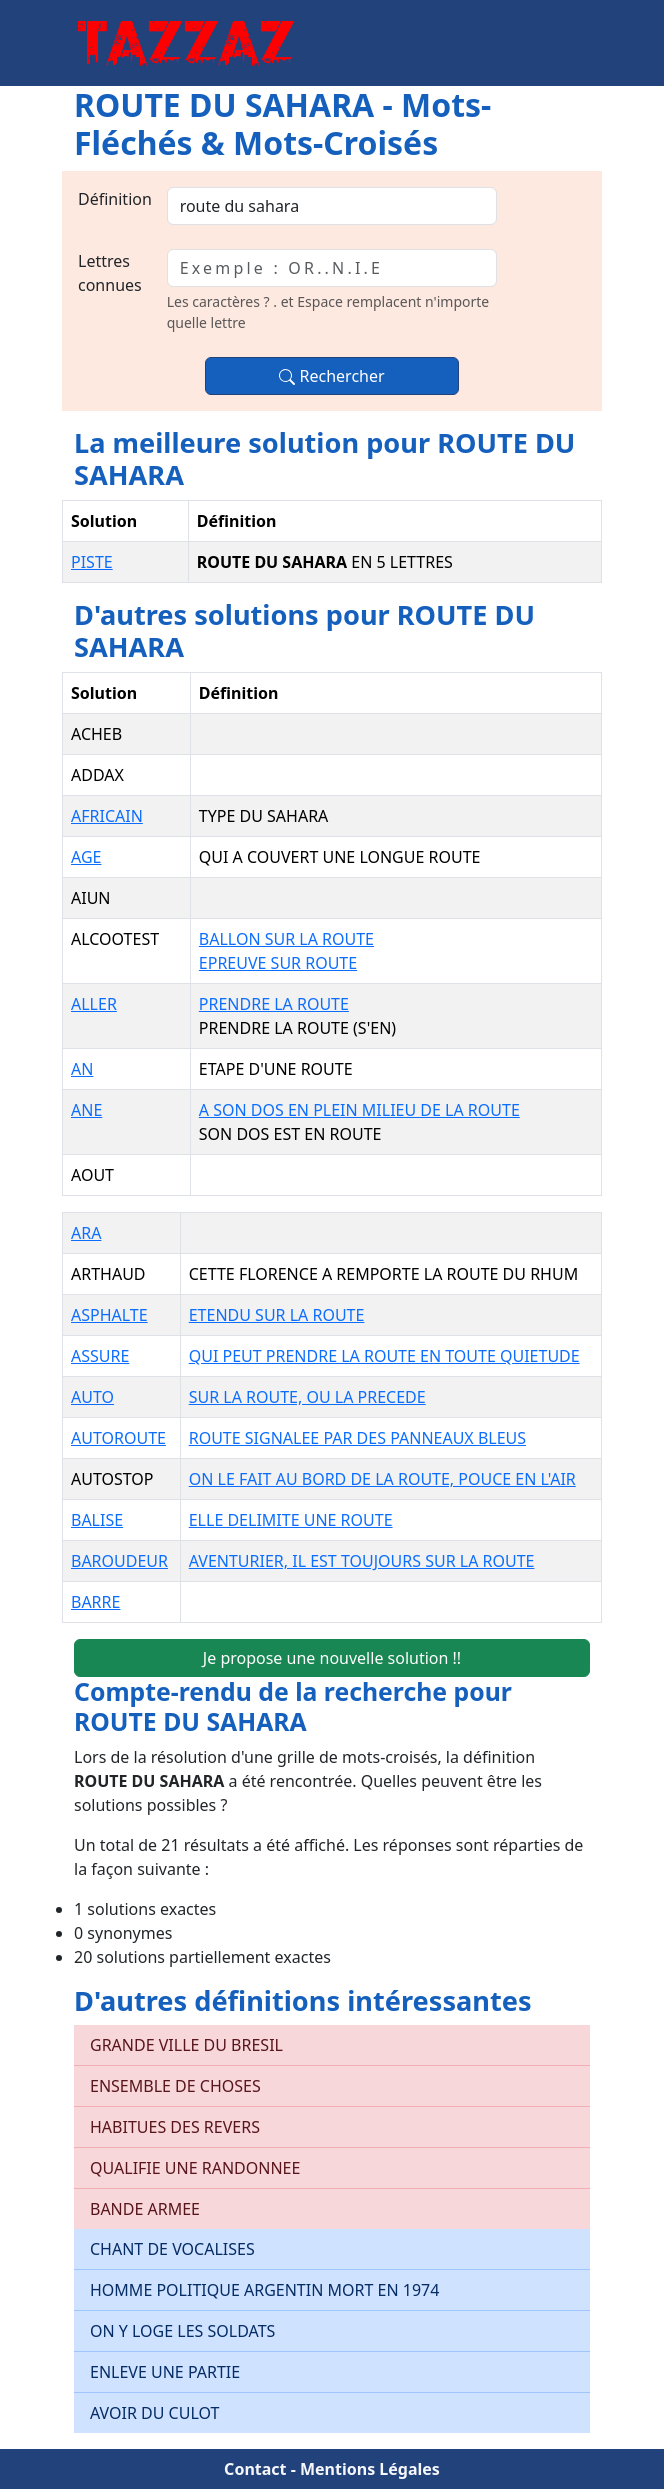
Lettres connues (110, 273)
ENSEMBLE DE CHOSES (175, 2086)
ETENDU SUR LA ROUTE (277, 1315)
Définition (115, 199)
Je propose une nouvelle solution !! (332, 1658)
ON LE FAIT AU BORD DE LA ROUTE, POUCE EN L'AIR (382, 1479)
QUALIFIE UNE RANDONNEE (195, 2168)
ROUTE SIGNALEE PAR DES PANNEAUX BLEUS (357, 1438)
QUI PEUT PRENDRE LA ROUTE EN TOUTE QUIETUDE (384, 1356)
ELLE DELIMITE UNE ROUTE (291, 1520)
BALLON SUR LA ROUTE (286, 939)
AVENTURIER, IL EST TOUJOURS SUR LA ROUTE (362, 1561)
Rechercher (331, 376)
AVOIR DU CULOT (154, 2413)
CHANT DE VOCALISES (172, 2249)
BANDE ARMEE (145, 2209)
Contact (255, 2469)
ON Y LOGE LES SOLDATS (182, 2331)
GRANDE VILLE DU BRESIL (186, 2045)
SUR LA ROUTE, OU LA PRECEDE (307, 1397)
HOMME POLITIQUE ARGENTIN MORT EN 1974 (264, 2290)
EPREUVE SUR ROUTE (278, 963)
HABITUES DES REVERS (175, 2127)
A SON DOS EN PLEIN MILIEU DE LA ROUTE (359, 1110)
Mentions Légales (370, 2469)
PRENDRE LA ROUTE (274, 1004)
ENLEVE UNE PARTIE (165, 2372)
